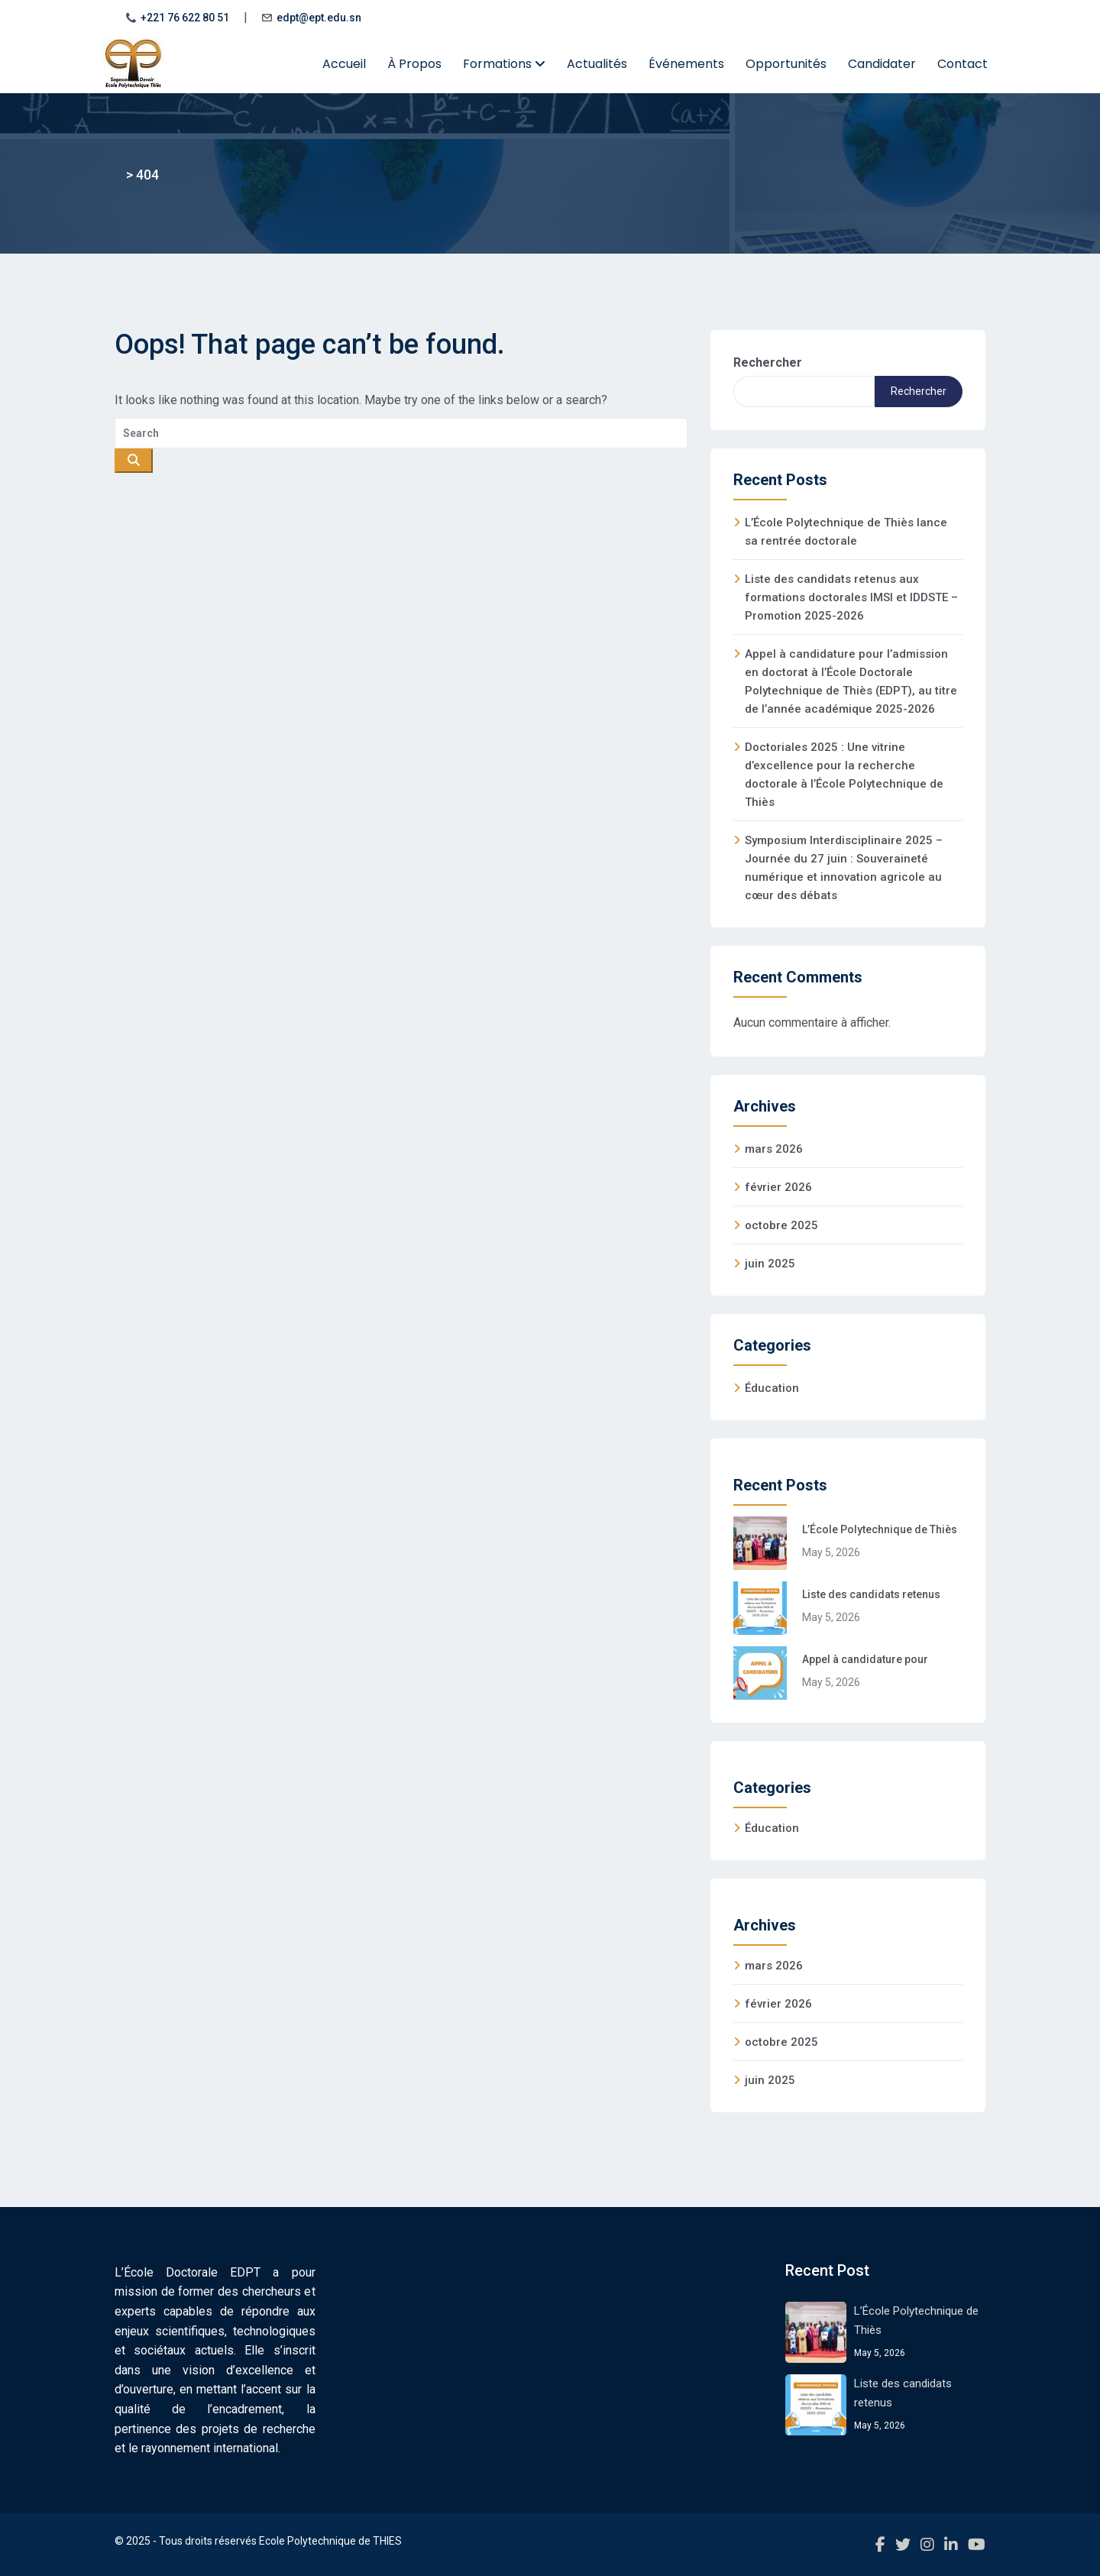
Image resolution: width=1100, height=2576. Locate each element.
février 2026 (778, 1187)
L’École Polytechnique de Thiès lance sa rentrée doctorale (846, 532)
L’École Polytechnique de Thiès (879, 1529)
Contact (962, 64)
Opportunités (786, 64)
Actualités (597, 64)
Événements (686, 64)
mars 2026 (774, 1149)
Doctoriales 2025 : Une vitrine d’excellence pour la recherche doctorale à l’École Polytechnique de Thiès (844, 774)
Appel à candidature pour (865, 1659)
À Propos (414, 64)
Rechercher (767, 362)
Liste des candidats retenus (871, 1594)
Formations (504, 64)
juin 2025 (770, 1263)
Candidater (882, 64)
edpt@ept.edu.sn (319, 17)
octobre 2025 (781, 1225)
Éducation (772, 1388)
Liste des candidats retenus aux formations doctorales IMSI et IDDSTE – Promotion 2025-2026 (851, 597)
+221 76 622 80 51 (185, 17)
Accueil (344, 64)
